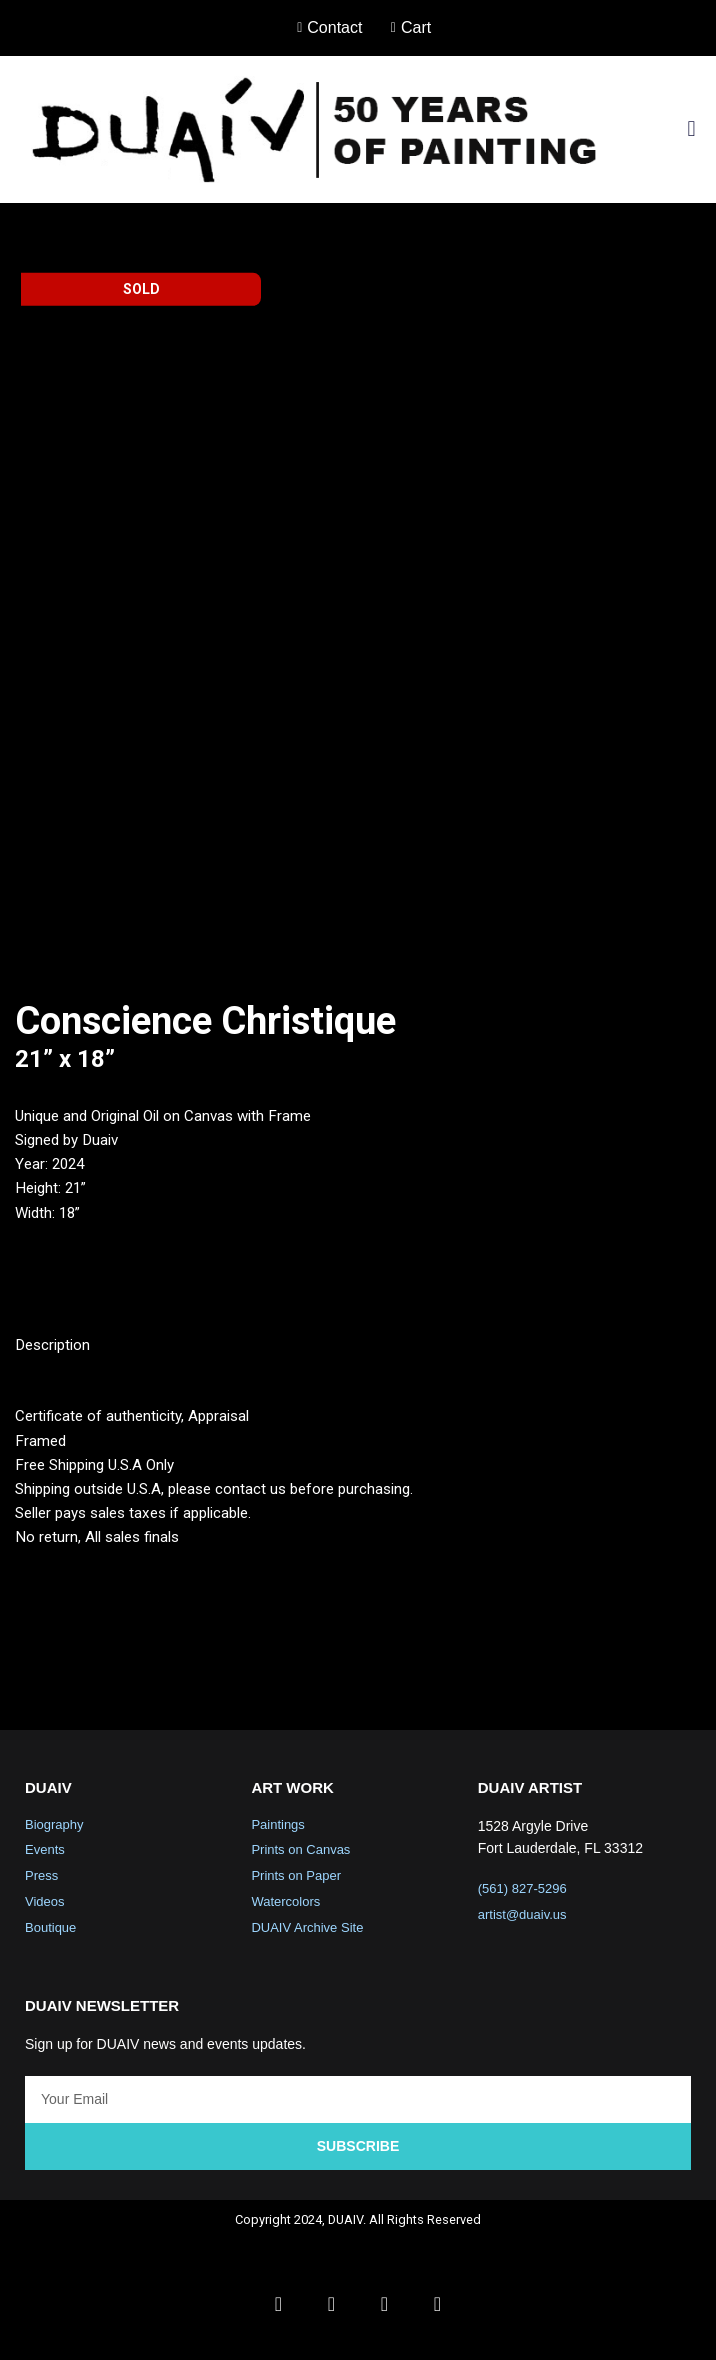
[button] (691, 129)
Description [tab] (55, 1356)
